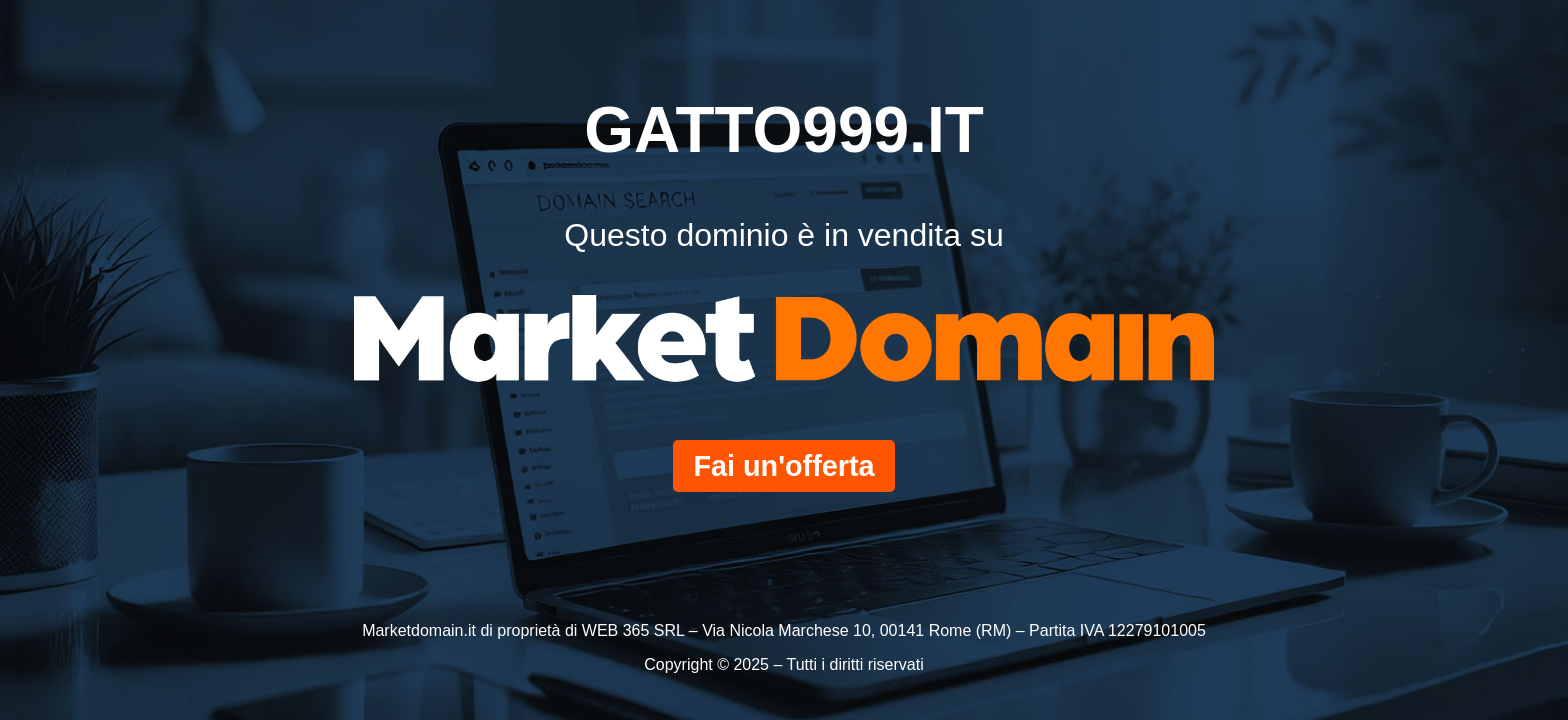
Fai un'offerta (783, 466)
